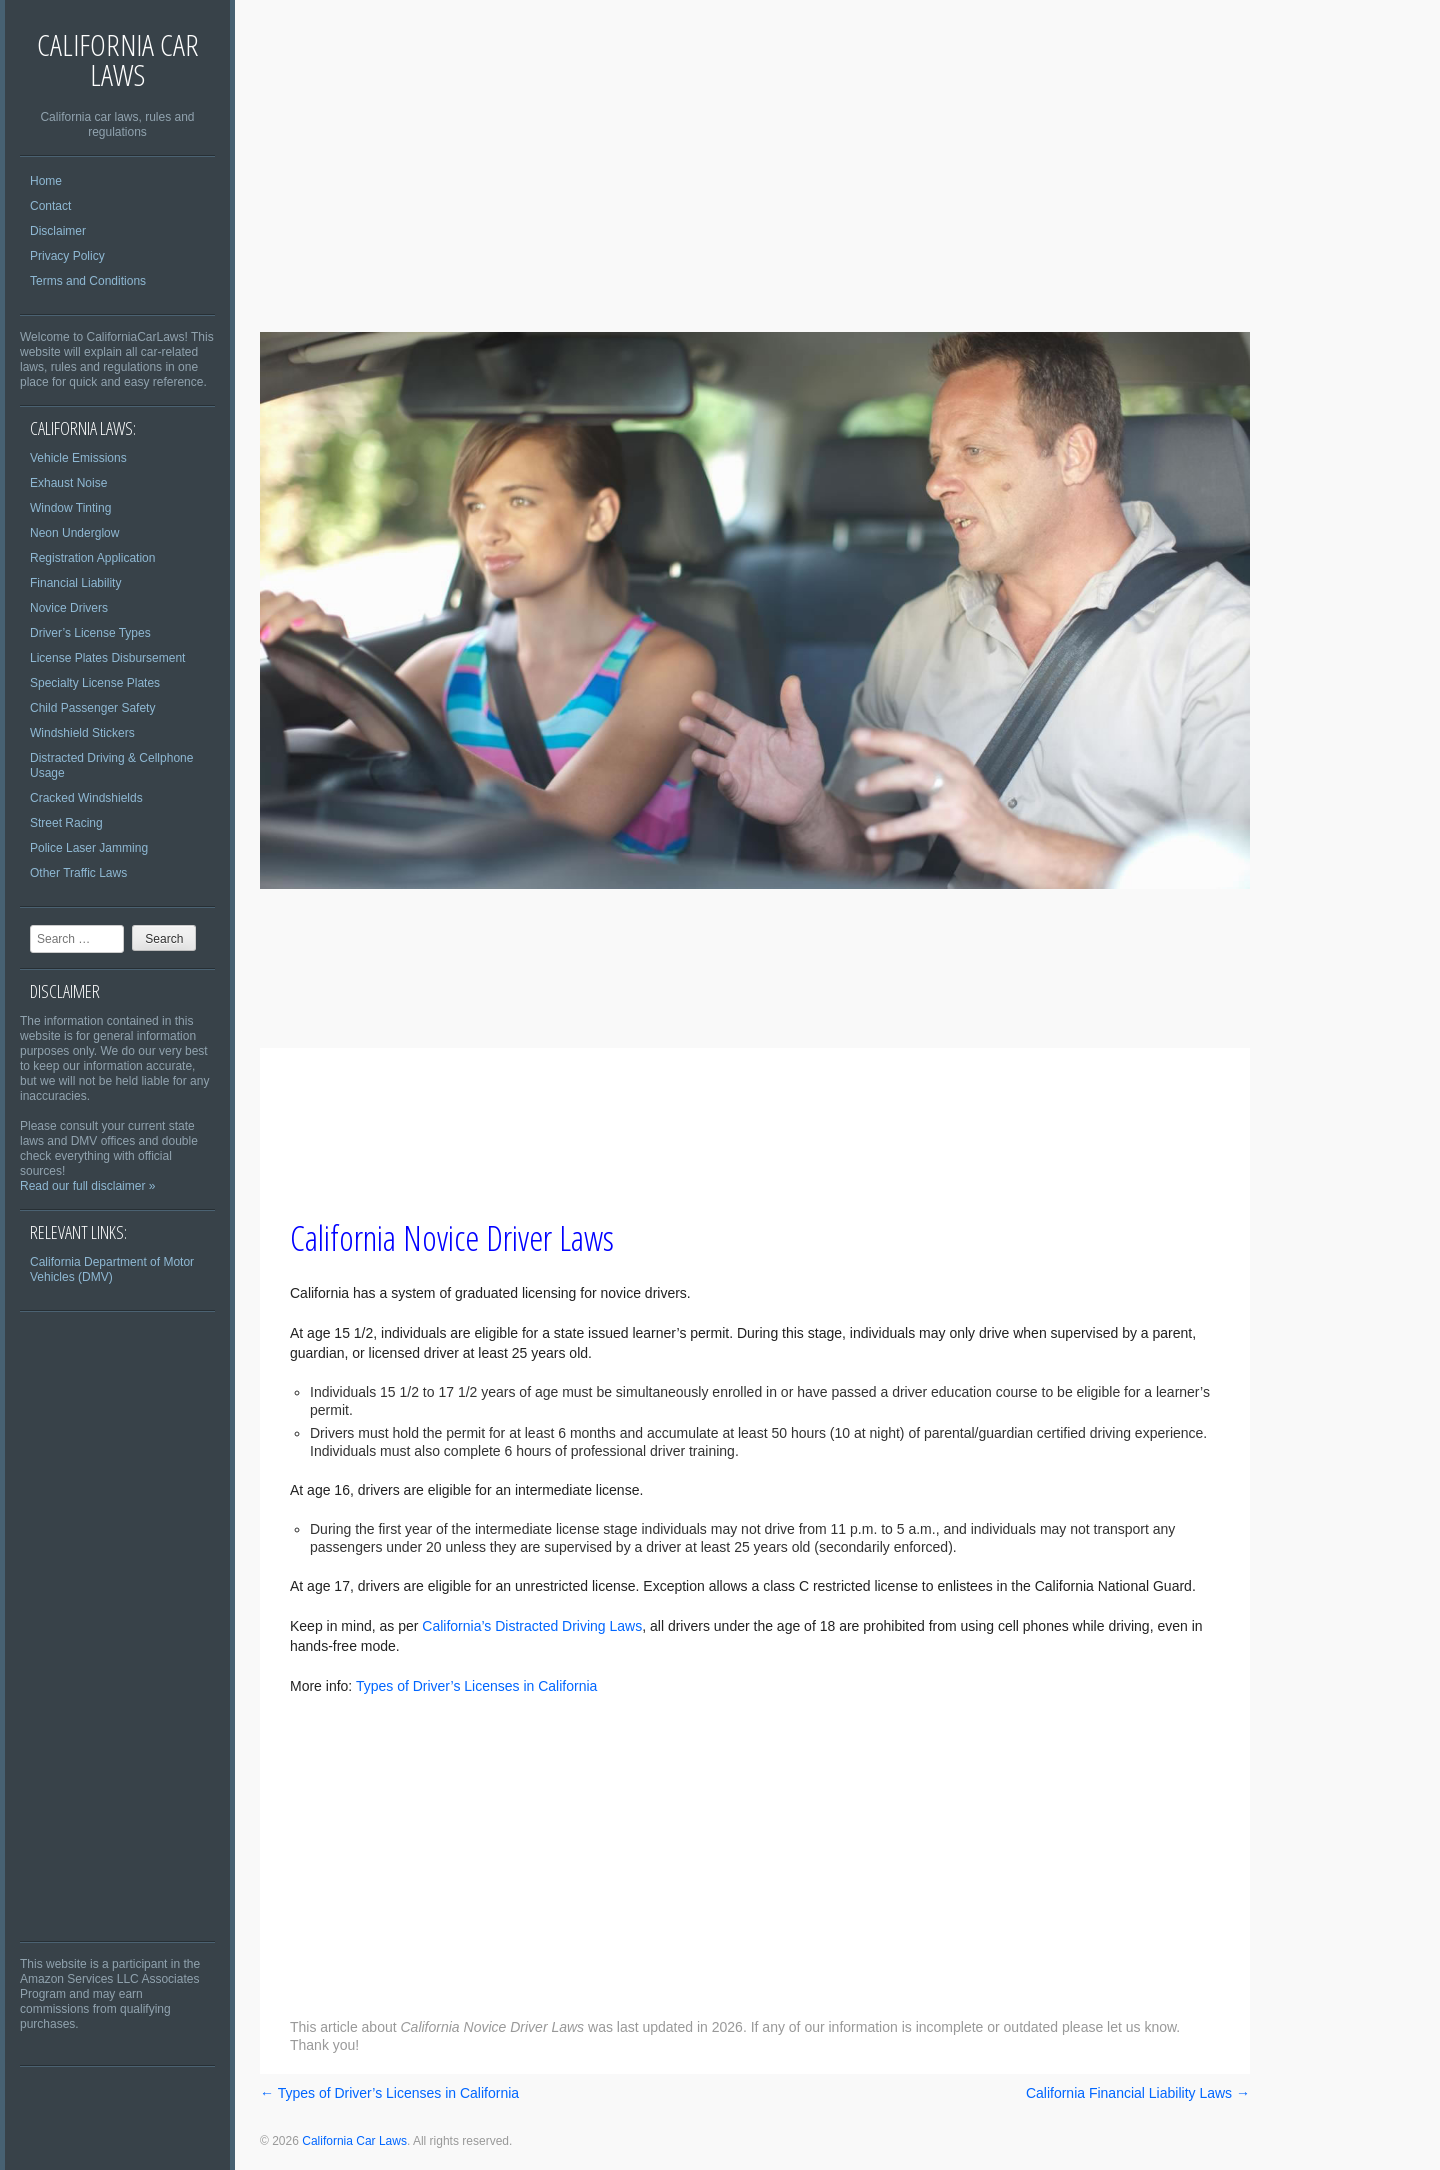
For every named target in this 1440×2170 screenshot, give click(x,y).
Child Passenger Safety (92, 708)
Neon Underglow (74, 533)
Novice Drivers (69, 608)
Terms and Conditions (88, 281)
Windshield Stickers (82, 733)
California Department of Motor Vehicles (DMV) (112, 1269)
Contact (50, 206)
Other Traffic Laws (78, 873)
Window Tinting (70, 508)
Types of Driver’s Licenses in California (476, 1686)
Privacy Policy (67, 256)
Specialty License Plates (95, 683)
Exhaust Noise (68, 483)
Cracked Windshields (86, 798)
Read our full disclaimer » (87, 1186)
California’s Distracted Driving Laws (532, 1626)
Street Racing (66, 823)
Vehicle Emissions (78, 458)
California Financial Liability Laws (1138, 2093)
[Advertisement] (117, 1626)
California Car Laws (118, 59)
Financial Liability (75, 583)
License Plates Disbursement (107, 658)
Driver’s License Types (90, 633)
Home (46, 181)
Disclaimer (58, 231)
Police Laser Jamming (89, 848)
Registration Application (92, 558)
